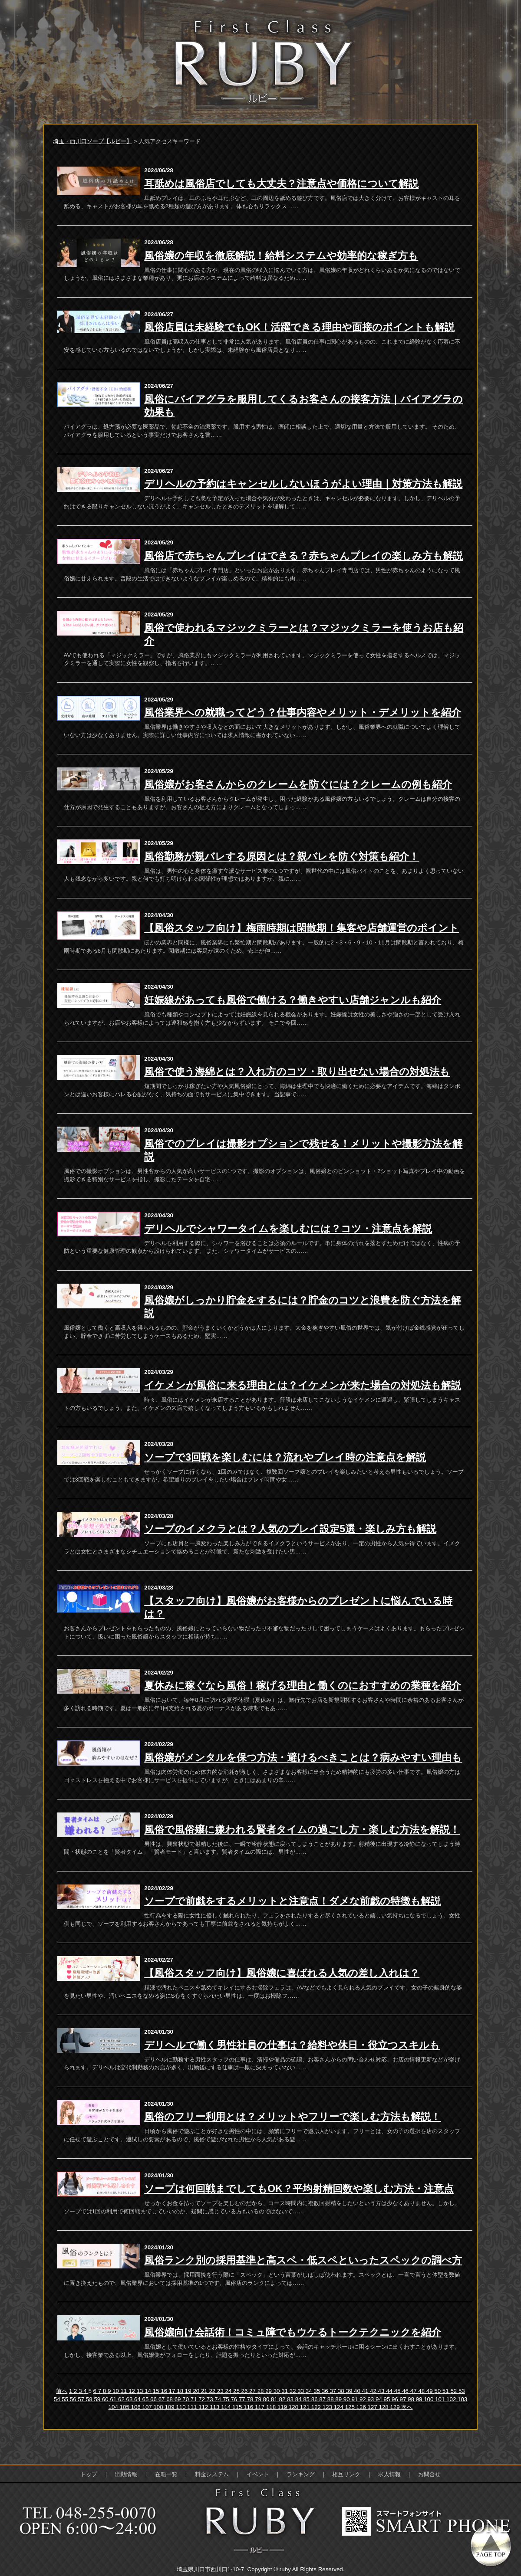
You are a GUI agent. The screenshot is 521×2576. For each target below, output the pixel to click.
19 (189, 2391)
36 (326, 2391)
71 (195, 2399)
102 (452, 2399)
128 (384, 2407)
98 (412, 2399)
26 (245, 2391)
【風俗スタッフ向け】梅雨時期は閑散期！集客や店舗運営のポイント (301, 928)
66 (154, 2399)
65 (146, 2399)
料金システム (212, 2474)
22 (213, 2391)
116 (249, 2407)
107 (147, 2407)
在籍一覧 (166, 2474)
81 (275, 2399)
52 (454, 2391)
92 (363, 2399)
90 (347, 2399)
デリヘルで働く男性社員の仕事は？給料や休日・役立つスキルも (292, 2045)
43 (382, 2391)
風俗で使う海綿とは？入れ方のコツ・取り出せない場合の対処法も (297, 1071)
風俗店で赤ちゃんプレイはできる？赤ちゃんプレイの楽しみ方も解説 (303, 555)
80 (267, 2399)
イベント (258, 2474)
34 (310, 2391)
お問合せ (429, 2474)
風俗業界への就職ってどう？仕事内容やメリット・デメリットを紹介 (302, 712)
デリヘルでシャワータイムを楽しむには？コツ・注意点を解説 (288, 1228)
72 (202, 2399)
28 (261, 2391)
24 (229, 2391)
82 (283, 2399)
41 (366, 2391)
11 (125, 2391)
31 (285, 2391)
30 (278, 2391)
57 (82, 2399)
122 (317, 2407)
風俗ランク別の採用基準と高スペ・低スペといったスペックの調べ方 (303, 2260)
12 (133, 2391)
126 (362, 2407)
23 (221, 2391)
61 (114, 2399)
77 (243, 2399)
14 (149, 2391)
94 (380, 2399)
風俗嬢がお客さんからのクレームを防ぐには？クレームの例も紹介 (298, 784)
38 (342, 2391)
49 (430, 2391)
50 (438, 2391)
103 (462, 2399)
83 (291, 2399)
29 (269, 2391)
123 (328, 2407)
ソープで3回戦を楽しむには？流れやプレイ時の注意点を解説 (285, 1457)
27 (253, 2391)
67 (162, 2399)
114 (226, 2407)
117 (260, 2407)
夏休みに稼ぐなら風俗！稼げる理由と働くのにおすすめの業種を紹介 (302, 1685)
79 (259, 2399)
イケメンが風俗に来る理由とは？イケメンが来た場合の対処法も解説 (302, 1385)
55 (66, 2399)
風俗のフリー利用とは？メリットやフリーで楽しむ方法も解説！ (292, 2116)
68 (170, 2399)
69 (179, 2399)
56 (74, 2399)
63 (130, 2399)
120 (294, 2407)
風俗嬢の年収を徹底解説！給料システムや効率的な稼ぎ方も (281, 255)
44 (390, 2391)
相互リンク (346, 2474)
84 (299, 2399)
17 (173, 2391)
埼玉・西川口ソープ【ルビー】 (92, 141)
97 (404, 2399)
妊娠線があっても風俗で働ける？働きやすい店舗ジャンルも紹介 (292, 1000)
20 (197, 2391)
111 (192, 2407)
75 (227, 2399)
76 (235, 2399)
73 (211, 2399)
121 (305, 2407)
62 (122, 2399)
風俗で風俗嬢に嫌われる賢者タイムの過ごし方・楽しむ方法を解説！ (302, 1829)
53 (461, 2391)
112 (204, 2407)
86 (315, 2399)
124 (339, 2407)
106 (136, 2407)
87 (323, 2399)
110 (181, 2407)
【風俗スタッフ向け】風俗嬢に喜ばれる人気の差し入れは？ (281, 1973)
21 (205, 2391)
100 (429, 2399)
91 (355, 2399)
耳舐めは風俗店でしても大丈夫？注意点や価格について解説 (281, 183)
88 (331, 2399)
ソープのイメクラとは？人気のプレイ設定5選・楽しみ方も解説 (290, 1528)
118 (271, 2407)
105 (125, 2407)
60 (106, 2399)
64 (138, 2399)
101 (440, 2399)
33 (301, 2391)
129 (395, 2407)
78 (251, 2399)
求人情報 (389, 2474)
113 (215, 2407)
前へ (61, 2391)
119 (283, 2407)
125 (350, 2407)
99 (420, 2399)
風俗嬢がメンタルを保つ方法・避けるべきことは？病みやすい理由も (303, 1757)
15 (157, 2391)
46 (406, 2391)
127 (373, 2407)
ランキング (301, 2474)
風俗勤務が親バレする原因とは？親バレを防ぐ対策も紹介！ (281, 856)
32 (294, 2391)
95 (388, 2399)
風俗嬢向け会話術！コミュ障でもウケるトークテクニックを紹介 (292, 2332)
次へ (406, 2407)
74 (218, 2399)
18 (181, 2391)
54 (58, 2399)
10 (116, 2391)
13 (141, 2391)
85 (307, 2399)
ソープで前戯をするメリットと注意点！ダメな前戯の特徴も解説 (292, 1901)
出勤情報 (126, 2474)
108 (159, 2407)
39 (350, 2391)
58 (90, 2399)
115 (238, 2407)
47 (414, 2391)
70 (186, 2399)
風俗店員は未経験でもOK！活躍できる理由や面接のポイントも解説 (299, 327)
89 (339, 2399)
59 (98, 2399)
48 (422, 2391)
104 (114, 2407)
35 (317, 2391)
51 (446, 2391)
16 (165, 2391)
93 (371, 2399)
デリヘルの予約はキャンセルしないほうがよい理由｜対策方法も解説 (303, 483)
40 (358, 2391)
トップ (88, 2474)
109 (170, 2407)
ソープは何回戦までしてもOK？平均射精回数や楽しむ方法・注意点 (299, 2188)
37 (334, 2391)
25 (237, 2391)
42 (374, 2391)
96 (396, 2399)
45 (398, 2391)
